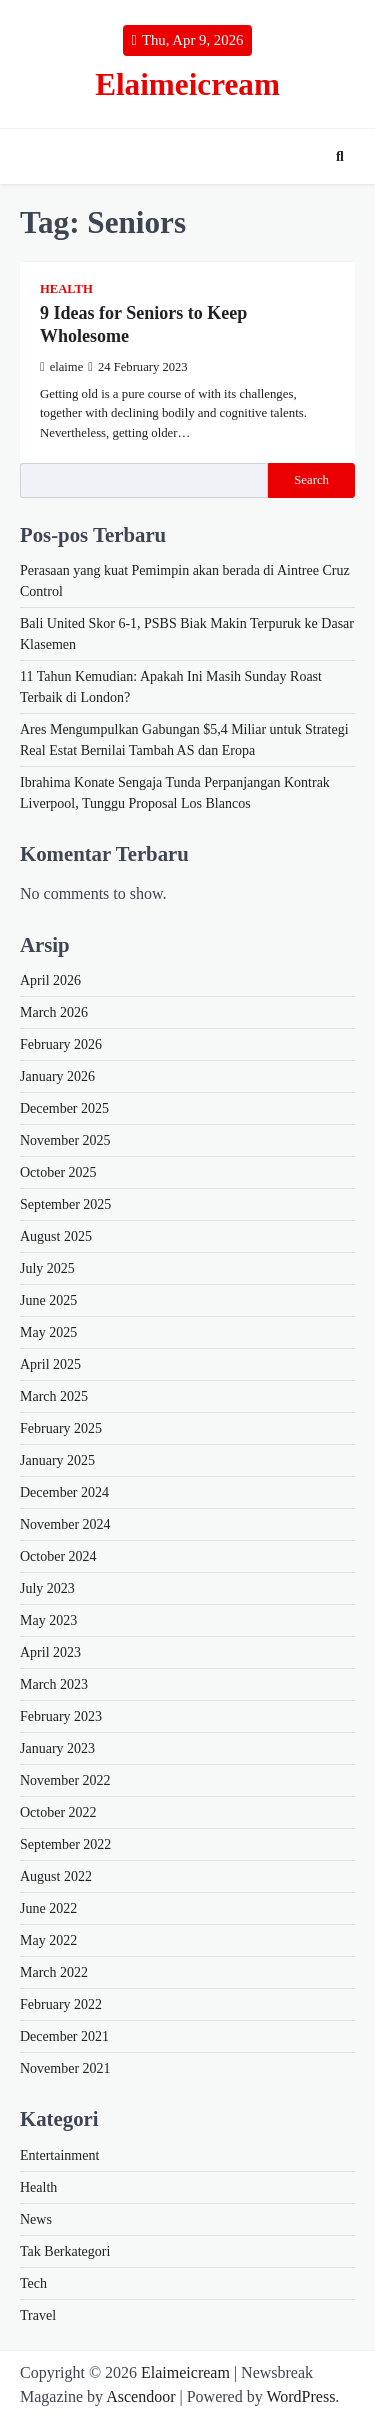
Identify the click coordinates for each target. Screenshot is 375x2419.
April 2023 (50, 1652)
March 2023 (54, 1684)
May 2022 (48, 1940)
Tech (33, 2283)
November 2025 (65, 1140)
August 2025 (56, 1236)
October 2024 (58, 1556)
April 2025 (50, 1364)
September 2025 (65, 1204)
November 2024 (65, 1524)
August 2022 (56, 1876)
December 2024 (64, 1492)
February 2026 (61, 1044)
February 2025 (61, 1428)
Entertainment (59, 2155)
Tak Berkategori (65, 2251)
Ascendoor (140, 2396)
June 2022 (48, 1908)
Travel (38, 2315)
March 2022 (54, 1972)
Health (66, 289)
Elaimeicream (187, 84)
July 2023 (47, 1588)
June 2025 (48, 1300)
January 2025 (57, 1460)
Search (311, 480)
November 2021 (65, 2068)
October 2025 (58, 1172)
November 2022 (65, 1780)
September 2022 (65, 1844)
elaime (61, 367)
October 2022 (58, 1812)
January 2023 (57, 1748)
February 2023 (61, 1716)
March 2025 (54, 1396)
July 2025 (47, 1268)
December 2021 (64, 2036)
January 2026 (57, 1076)
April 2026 (50, 980)
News (36, 2219)
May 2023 (48, 1620)
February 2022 (61, 2004)
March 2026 (54, 1012)
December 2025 (64, 1108)
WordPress (300, 2396)
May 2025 (48, 1332)
